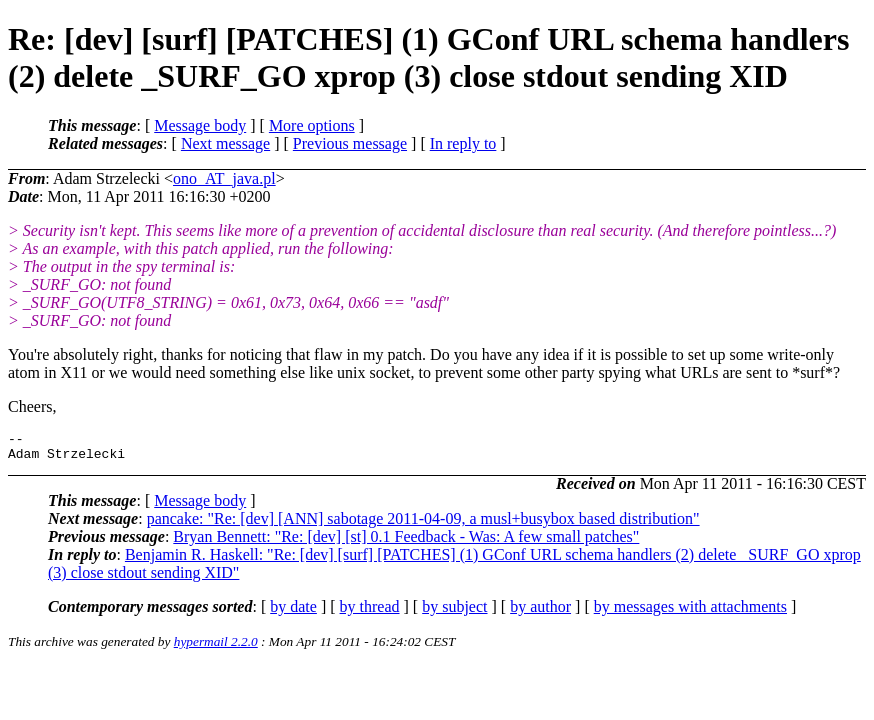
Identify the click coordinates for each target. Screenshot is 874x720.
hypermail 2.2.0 (216, 647)
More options (312, 125)
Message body (200, 125)
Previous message (350, 143)
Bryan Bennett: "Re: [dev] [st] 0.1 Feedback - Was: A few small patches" (406, 542)
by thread (370, 612)
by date (293, 612)
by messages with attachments (690, 612)
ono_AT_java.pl (224, 178)
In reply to (463, 143)
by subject (454, 612)
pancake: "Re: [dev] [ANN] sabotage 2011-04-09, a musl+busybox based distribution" (423, 524)
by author (540, 612)
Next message (225, 143)
